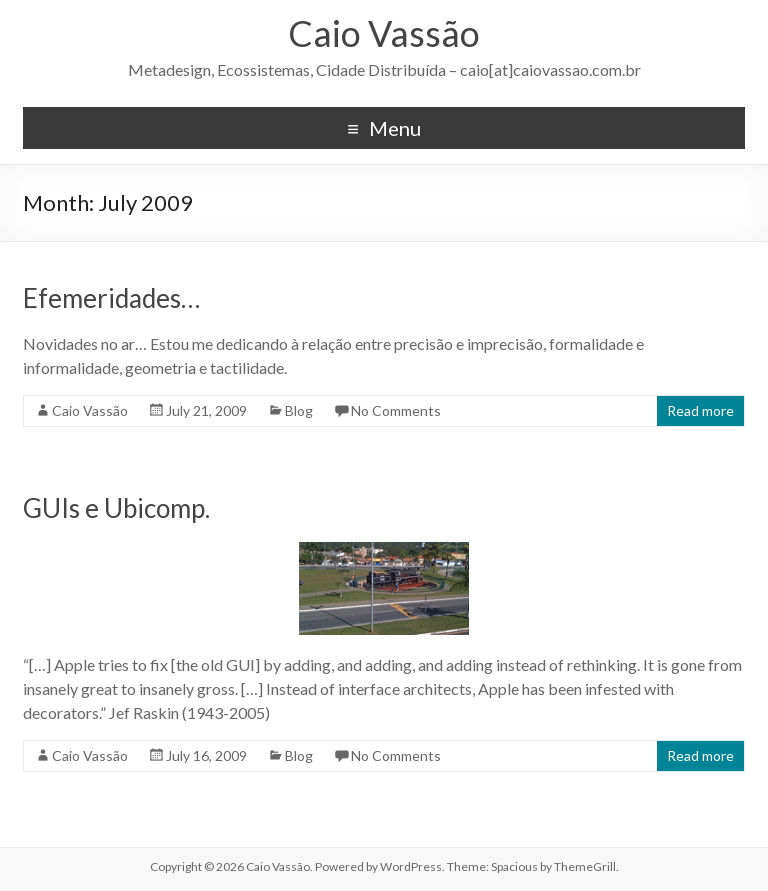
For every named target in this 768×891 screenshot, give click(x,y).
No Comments (396, 410)
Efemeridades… (111, 298)
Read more (700, 410)
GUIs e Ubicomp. (116, 508)
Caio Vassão (384, 33)
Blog (299, 410)
